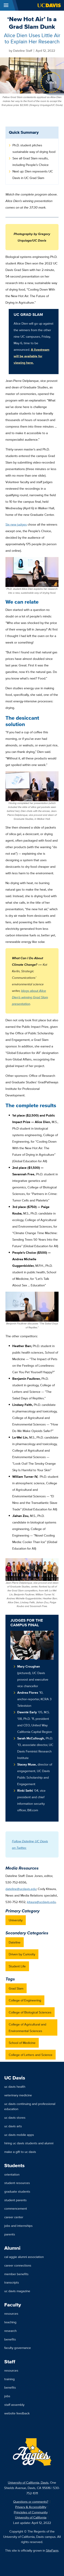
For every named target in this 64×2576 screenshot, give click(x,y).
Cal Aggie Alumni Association (24, 2256)
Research (10, 2330)
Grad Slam (16, 1988)
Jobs (7, 2396)
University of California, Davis (28, 2482)
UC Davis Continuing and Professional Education (29, 2106)
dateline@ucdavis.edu (20, 1888)
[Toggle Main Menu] (6, 5)
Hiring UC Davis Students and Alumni (28, 2143)
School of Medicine (22, 2042)
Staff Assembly (14, 2404)
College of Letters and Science (30, 2054)
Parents (9, 2234)
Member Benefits (16, 2274)
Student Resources (17, 2182)
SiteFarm (52, 2550)
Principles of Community (31, 2512)
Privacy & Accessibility (30, 2506)
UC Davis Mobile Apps (19, 2134)
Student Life (17, 1966)
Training (9, 2379)
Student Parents (15, 2200)
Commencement (15, 2208)
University (16, 1920)
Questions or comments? (30, 2501)
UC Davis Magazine (17, 2291)
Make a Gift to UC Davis (20, 2151)
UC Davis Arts (13, 2126)
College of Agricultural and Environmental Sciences (27, 2027)
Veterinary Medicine (18, 2095)
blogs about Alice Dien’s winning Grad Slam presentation (30, 997)
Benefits (10, 2339)
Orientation (11, 2174)
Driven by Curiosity (22, 1954)
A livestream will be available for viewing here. (31, 356)
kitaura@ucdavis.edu (41, 1901)
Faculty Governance (17, 2347)
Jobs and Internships (18, 2225)
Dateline (14, 1942)
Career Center (13, 2217)
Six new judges (16, 524)
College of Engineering (25, 2000)
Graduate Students (17, 2191)
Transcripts (11, 2282)
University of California (30, 2517)
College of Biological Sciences (30, 2012)
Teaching (10, 2322)
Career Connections (17, 2265)
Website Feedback (17, 2413)
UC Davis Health (14, 2086)
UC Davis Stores (14, 2117)
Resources (11, 2313)
